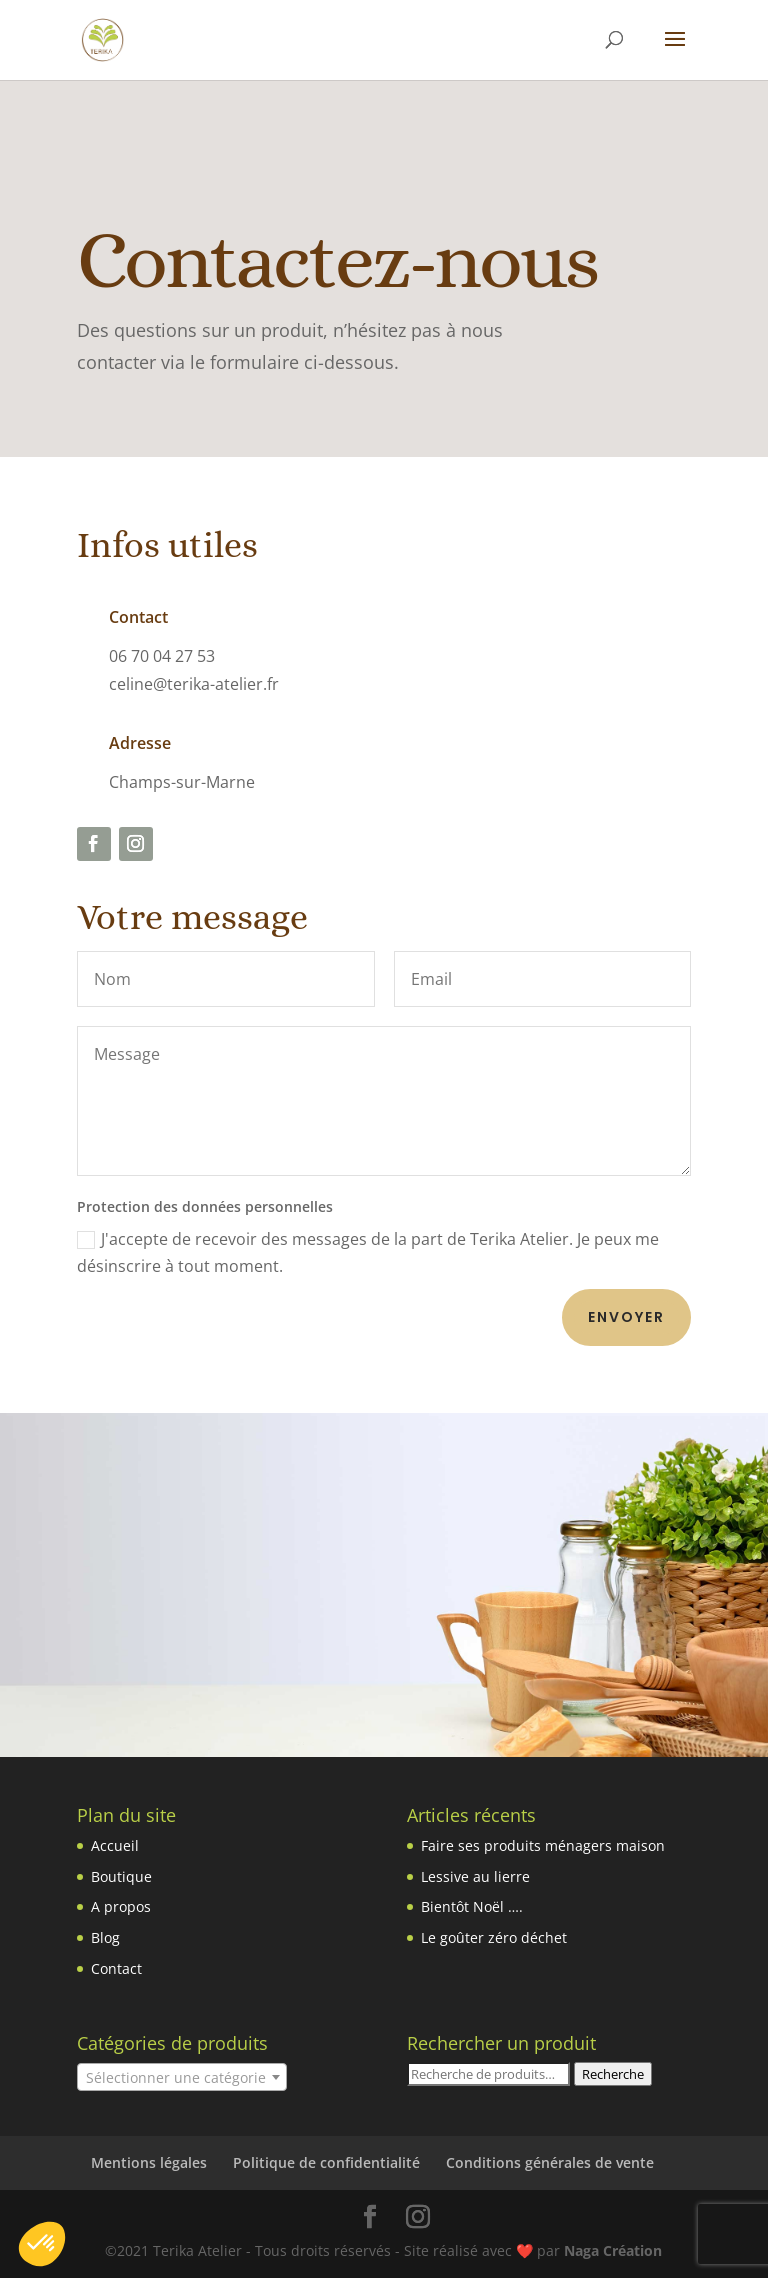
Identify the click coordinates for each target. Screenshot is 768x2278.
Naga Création (613, 2250)
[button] (42, 2244)
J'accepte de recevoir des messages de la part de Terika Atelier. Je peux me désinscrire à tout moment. (368, 1252)
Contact (116, 1968)
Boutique (121, 1876)
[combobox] (182, 2077)
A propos (121, 1906)
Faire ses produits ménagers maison (543, 1845)
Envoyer (626, 1317)
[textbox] (182, 2078)
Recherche (613, 2074)
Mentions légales (149, 2162)
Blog (105, 1937)
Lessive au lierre (475, 1876)
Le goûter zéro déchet (494, 1937)
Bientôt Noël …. (472, 1906)
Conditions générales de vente (550, 2162)
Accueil (115, 1845)
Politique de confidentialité (326, 2162)
